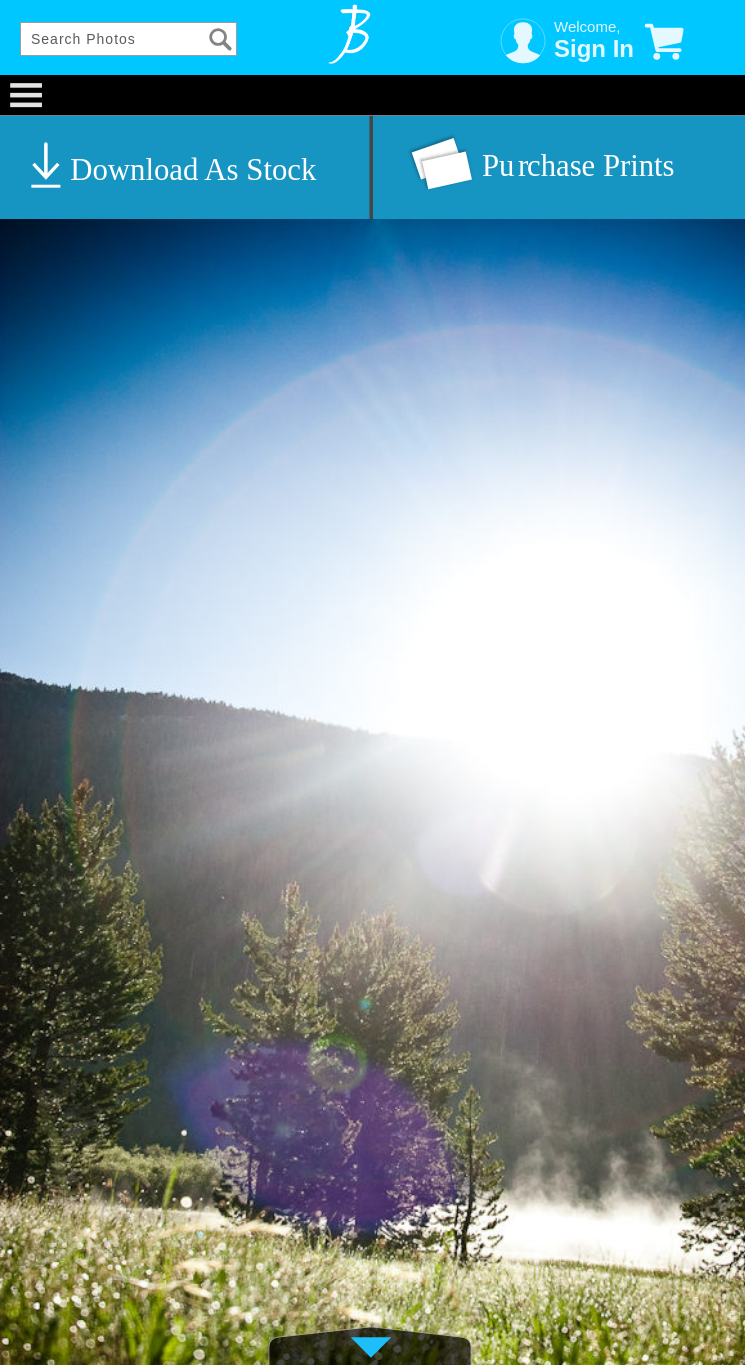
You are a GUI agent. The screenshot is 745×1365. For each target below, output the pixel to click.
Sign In (594, 48)
